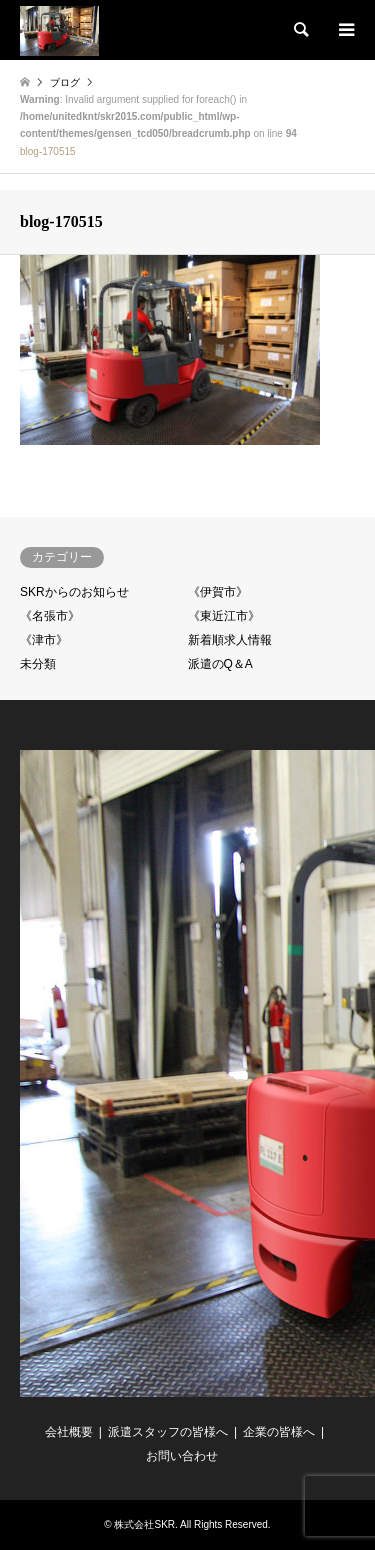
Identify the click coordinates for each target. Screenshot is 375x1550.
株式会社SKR (144, 1524)
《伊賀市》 (218, 592)
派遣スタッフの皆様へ (168, 1432)
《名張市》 (50, 616)
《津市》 (44, 640)
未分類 (38, 664)
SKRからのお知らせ (74, 592)
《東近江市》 (224, 616)
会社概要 (69, 1432)
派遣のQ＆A (220, 664)
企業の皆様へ (279, 1432)
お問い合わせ (182, 1456)
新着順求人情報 (230, 640)
